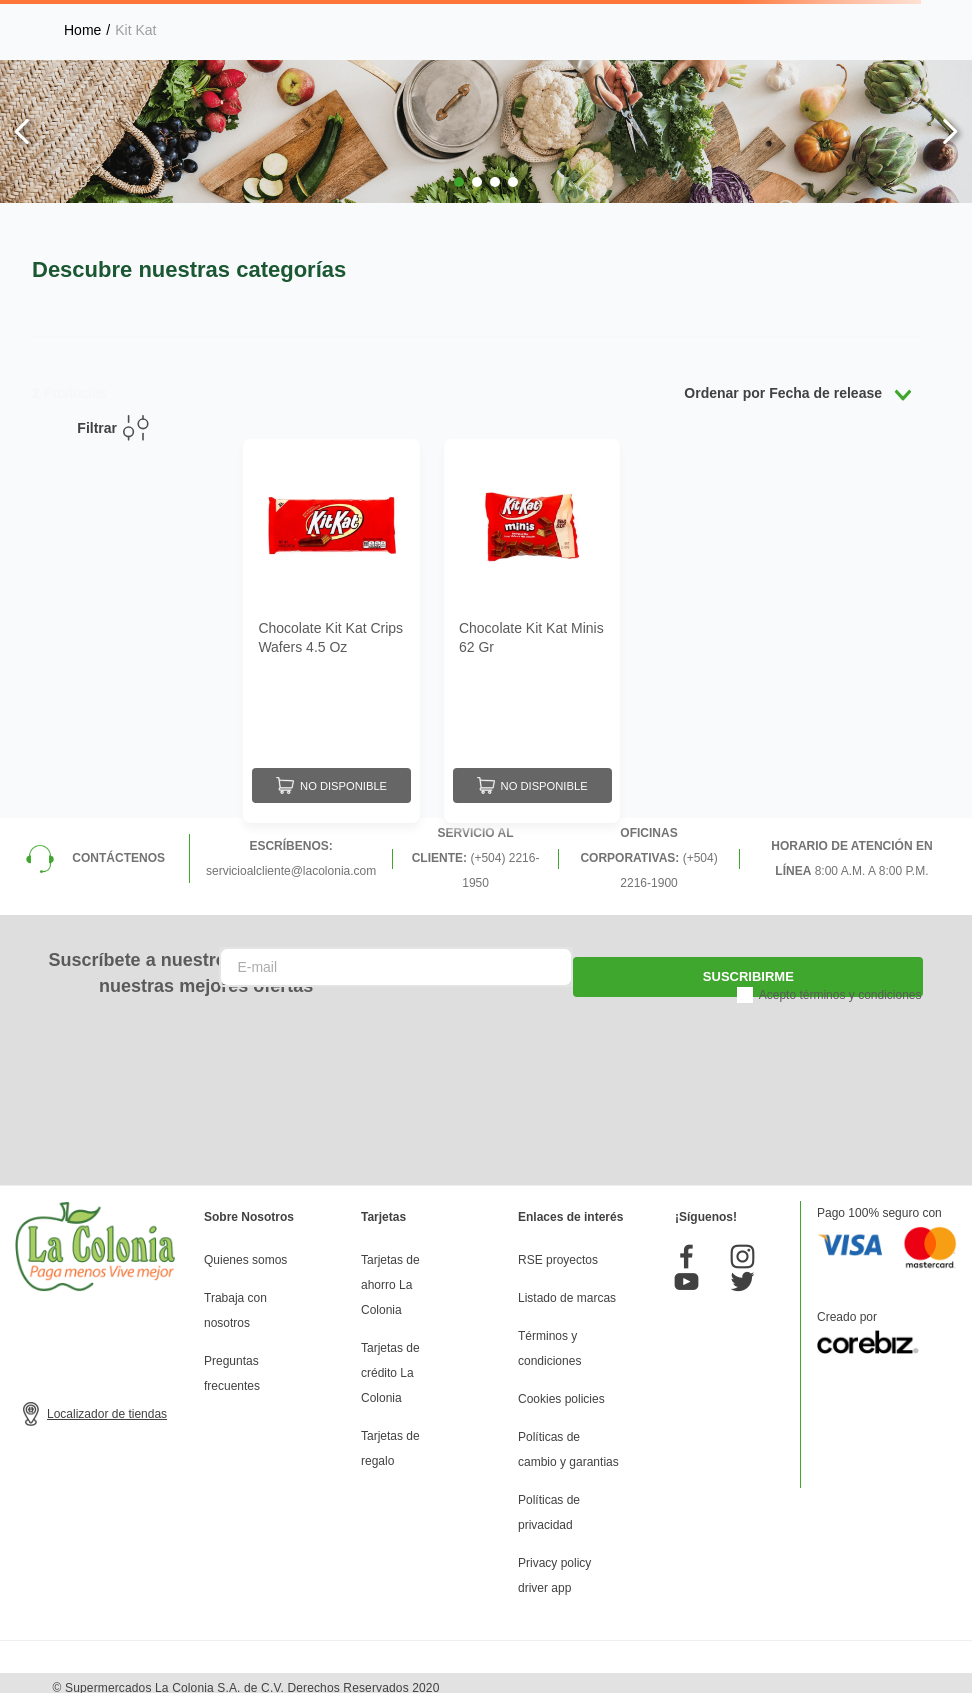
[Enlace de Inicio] (82, 30)
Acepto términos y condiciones (840, 985)
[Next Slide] (949, 131)
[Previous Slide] (22, 131)
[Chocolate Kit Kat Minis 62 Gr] (532, 626)
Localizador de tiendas (107, 1404)
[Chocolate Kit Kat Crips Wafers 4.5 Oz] (331, 626)
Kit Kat (135, 30)
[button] (459, 182)
